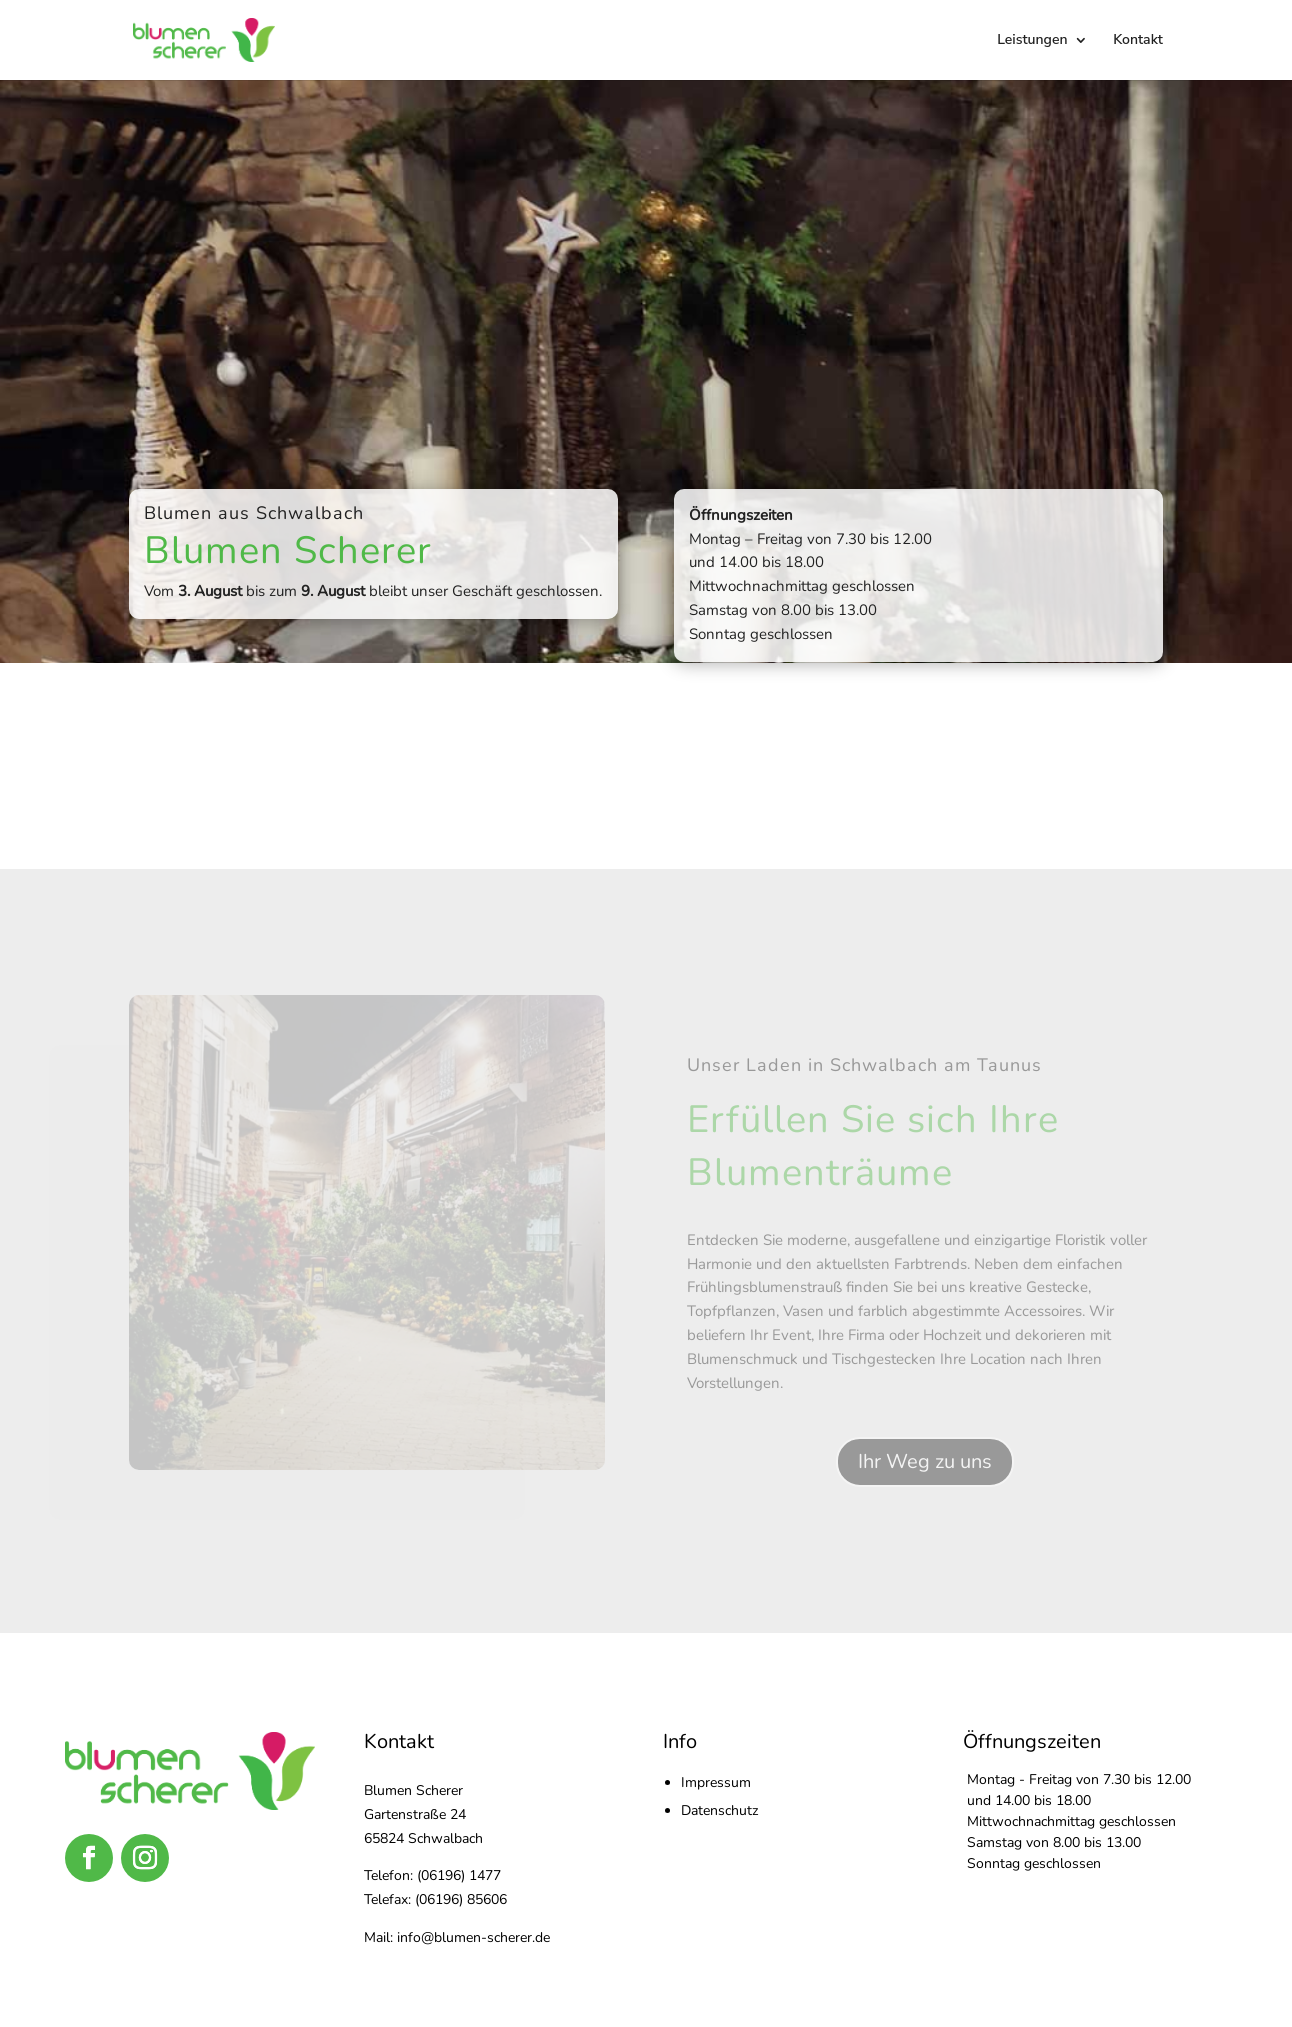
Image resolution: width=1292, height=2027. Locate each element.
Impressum (716, 1782)
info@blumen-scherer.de (473, 1937)
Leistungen (1032, 41)
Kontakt (1138, 41)
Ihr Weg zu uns (925, 1461)
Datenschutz (719, 1810)
